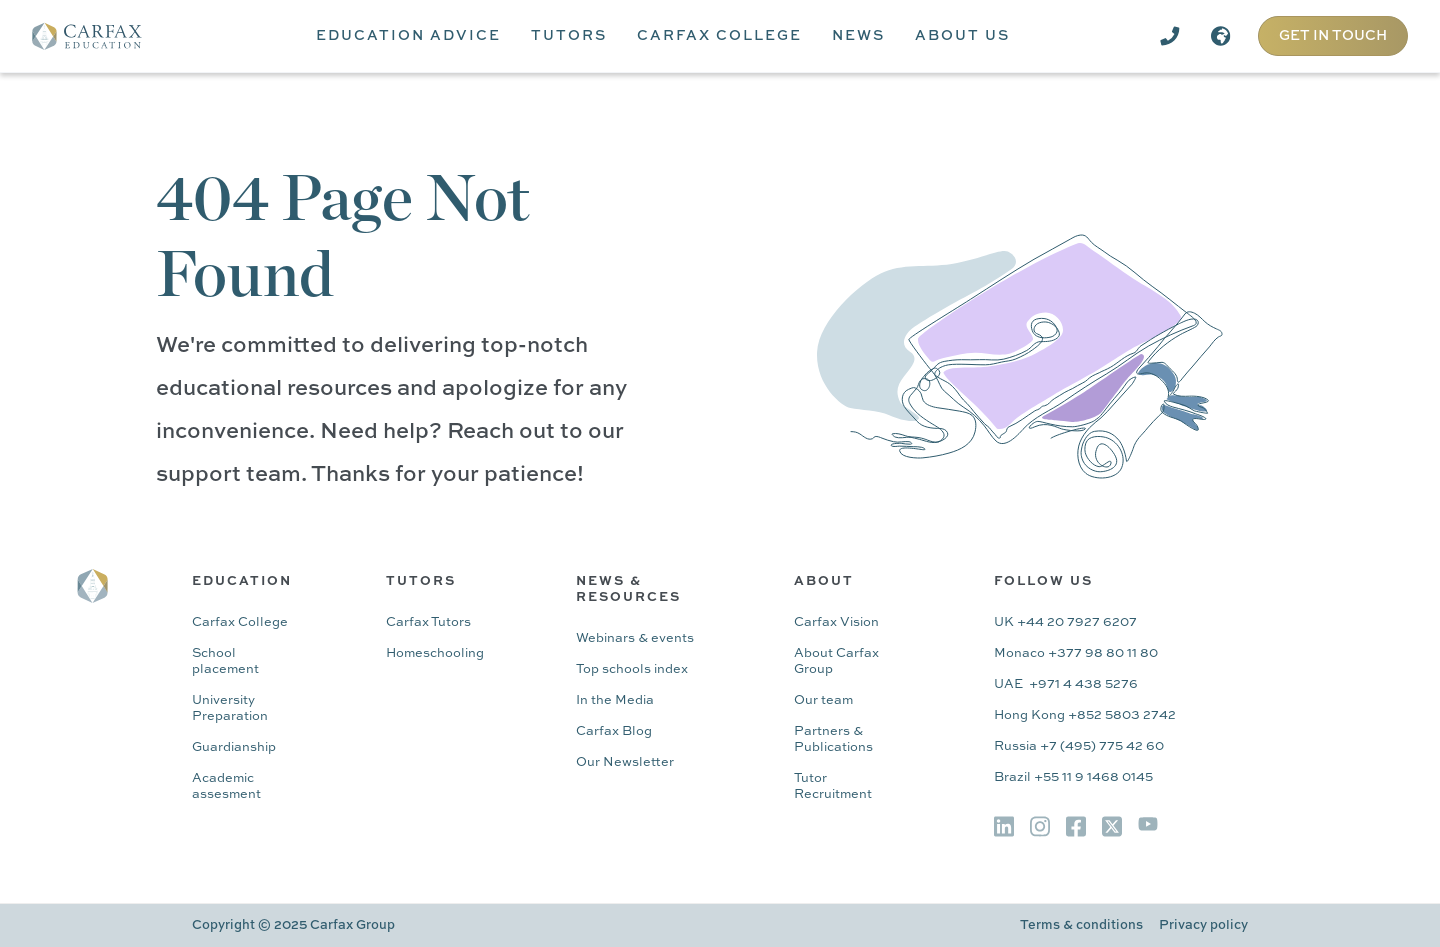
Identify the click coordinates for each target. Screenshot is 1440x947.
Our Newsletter (625, 762)
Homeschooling (435, 653)
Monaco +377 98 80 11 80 (1076, 653)
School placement (225, 661)
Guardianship (234, 747)
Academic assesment (226, 786)
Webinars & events (635, 638)
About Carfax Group (836, 661)
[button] (408, 36)
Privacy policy (1203, 925)
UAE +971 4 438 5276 (1066, 684)
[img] (1004, 826)
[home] (101, 36)
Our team (823, 700)
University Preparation (230, 708)
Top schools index (632, 669)
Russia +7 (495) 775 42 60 (1079, 746)
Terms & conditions (1081, 925)
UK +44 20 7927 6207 (1065, 622)
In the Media (615, 700)
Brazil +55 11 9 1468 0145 (1073, 777)
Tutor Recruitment (833, 786)
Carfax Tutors (428, 622)
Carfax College (240, 622)
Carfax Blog (614, 731)
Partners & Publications (833, 739)
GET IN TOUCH (1333, 36)
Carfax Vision (836, 622)
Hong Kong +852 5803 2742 (1085, 715)
